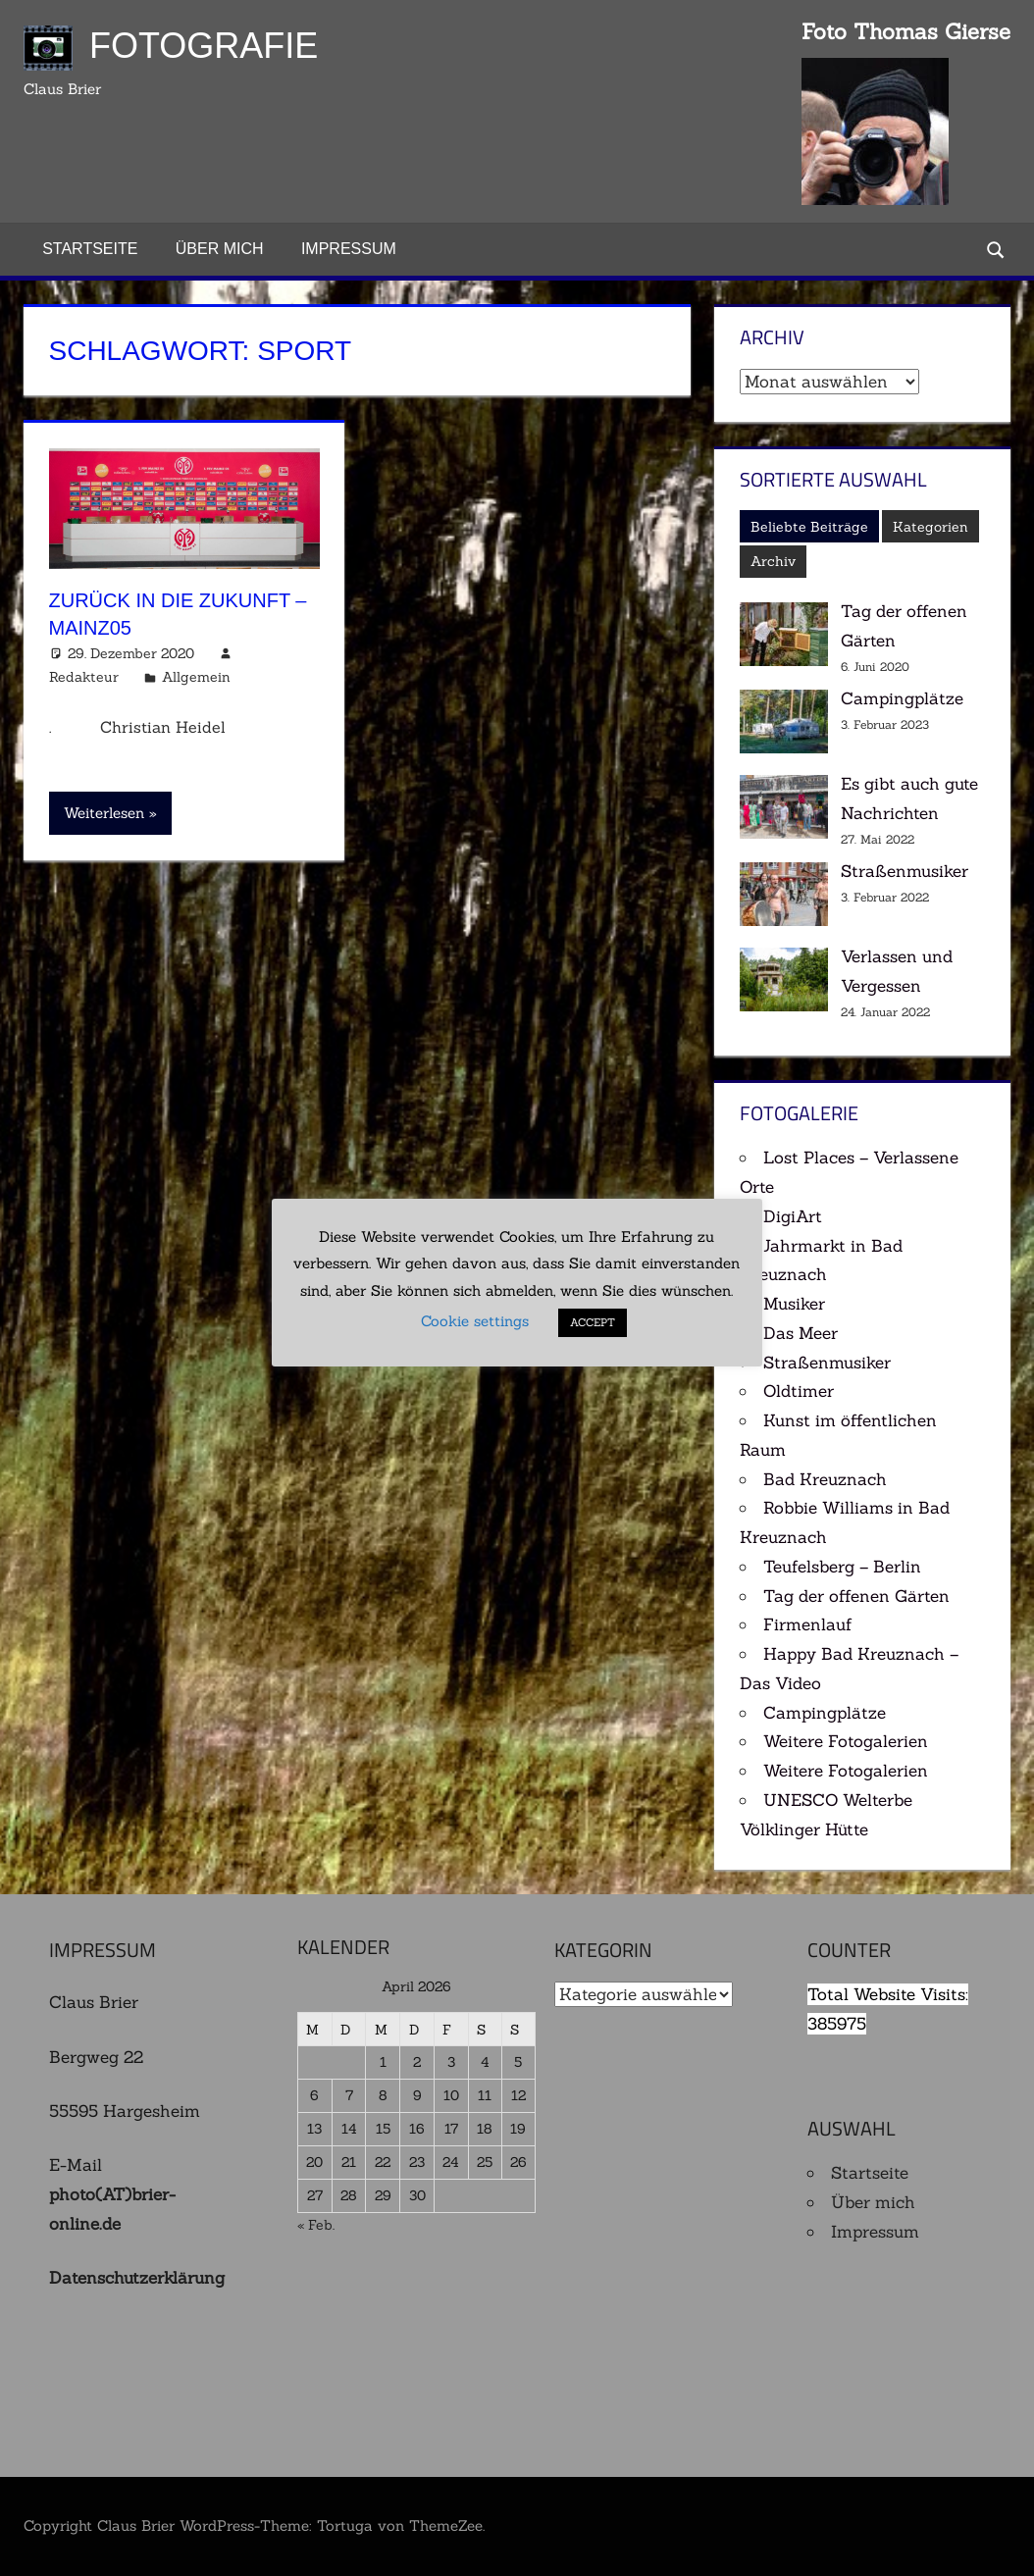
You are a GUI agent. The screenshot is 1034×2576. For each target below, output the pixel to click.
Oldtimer (798, 1391)
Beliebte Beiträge (809, 527)
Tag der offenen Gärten (856, 1596)
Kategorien (930, 527)
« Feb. (316, 2225)
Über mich (220, 248)
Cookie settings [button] (476, 1322)
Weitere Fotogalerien (845, 1741)
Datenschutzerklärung (137, 2278)
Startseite (89, 248)
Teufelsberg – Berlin (842, 1566)
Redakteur (84, 677)
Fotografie (203, 46)
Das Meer (800, 1333)
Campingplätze (902, 698)
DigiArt (792, 1216)
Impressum (348, 248)
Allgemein (196, 677)
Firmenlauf (808, 1624)
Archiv (773, 561)
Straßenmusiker (904, 871)
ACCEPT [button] (593, 1323)
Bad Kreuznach (825, 1479)
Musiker (794, 1303)
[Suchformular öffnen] (996, 249)
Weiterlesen (104, 812)
